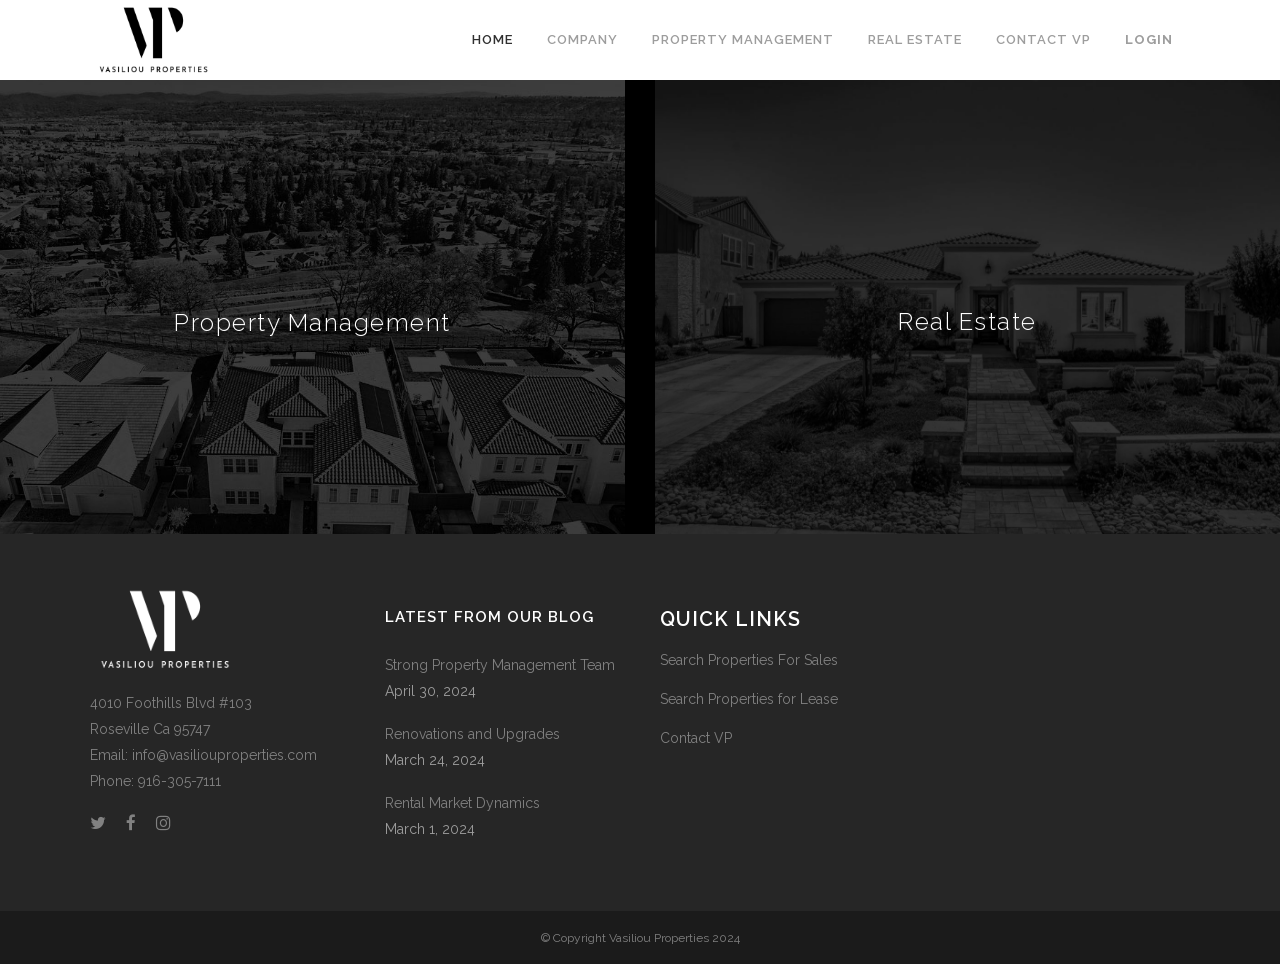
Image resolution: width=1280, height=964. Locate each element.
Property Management (312, 322)
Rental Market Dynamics (462, 803)
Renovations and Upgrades (472, 734)
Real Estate (967, 321)
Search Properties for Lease (749, 699)
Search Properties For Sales (749, 660)
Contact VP (696, 738)
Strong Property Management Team (500, 665)
